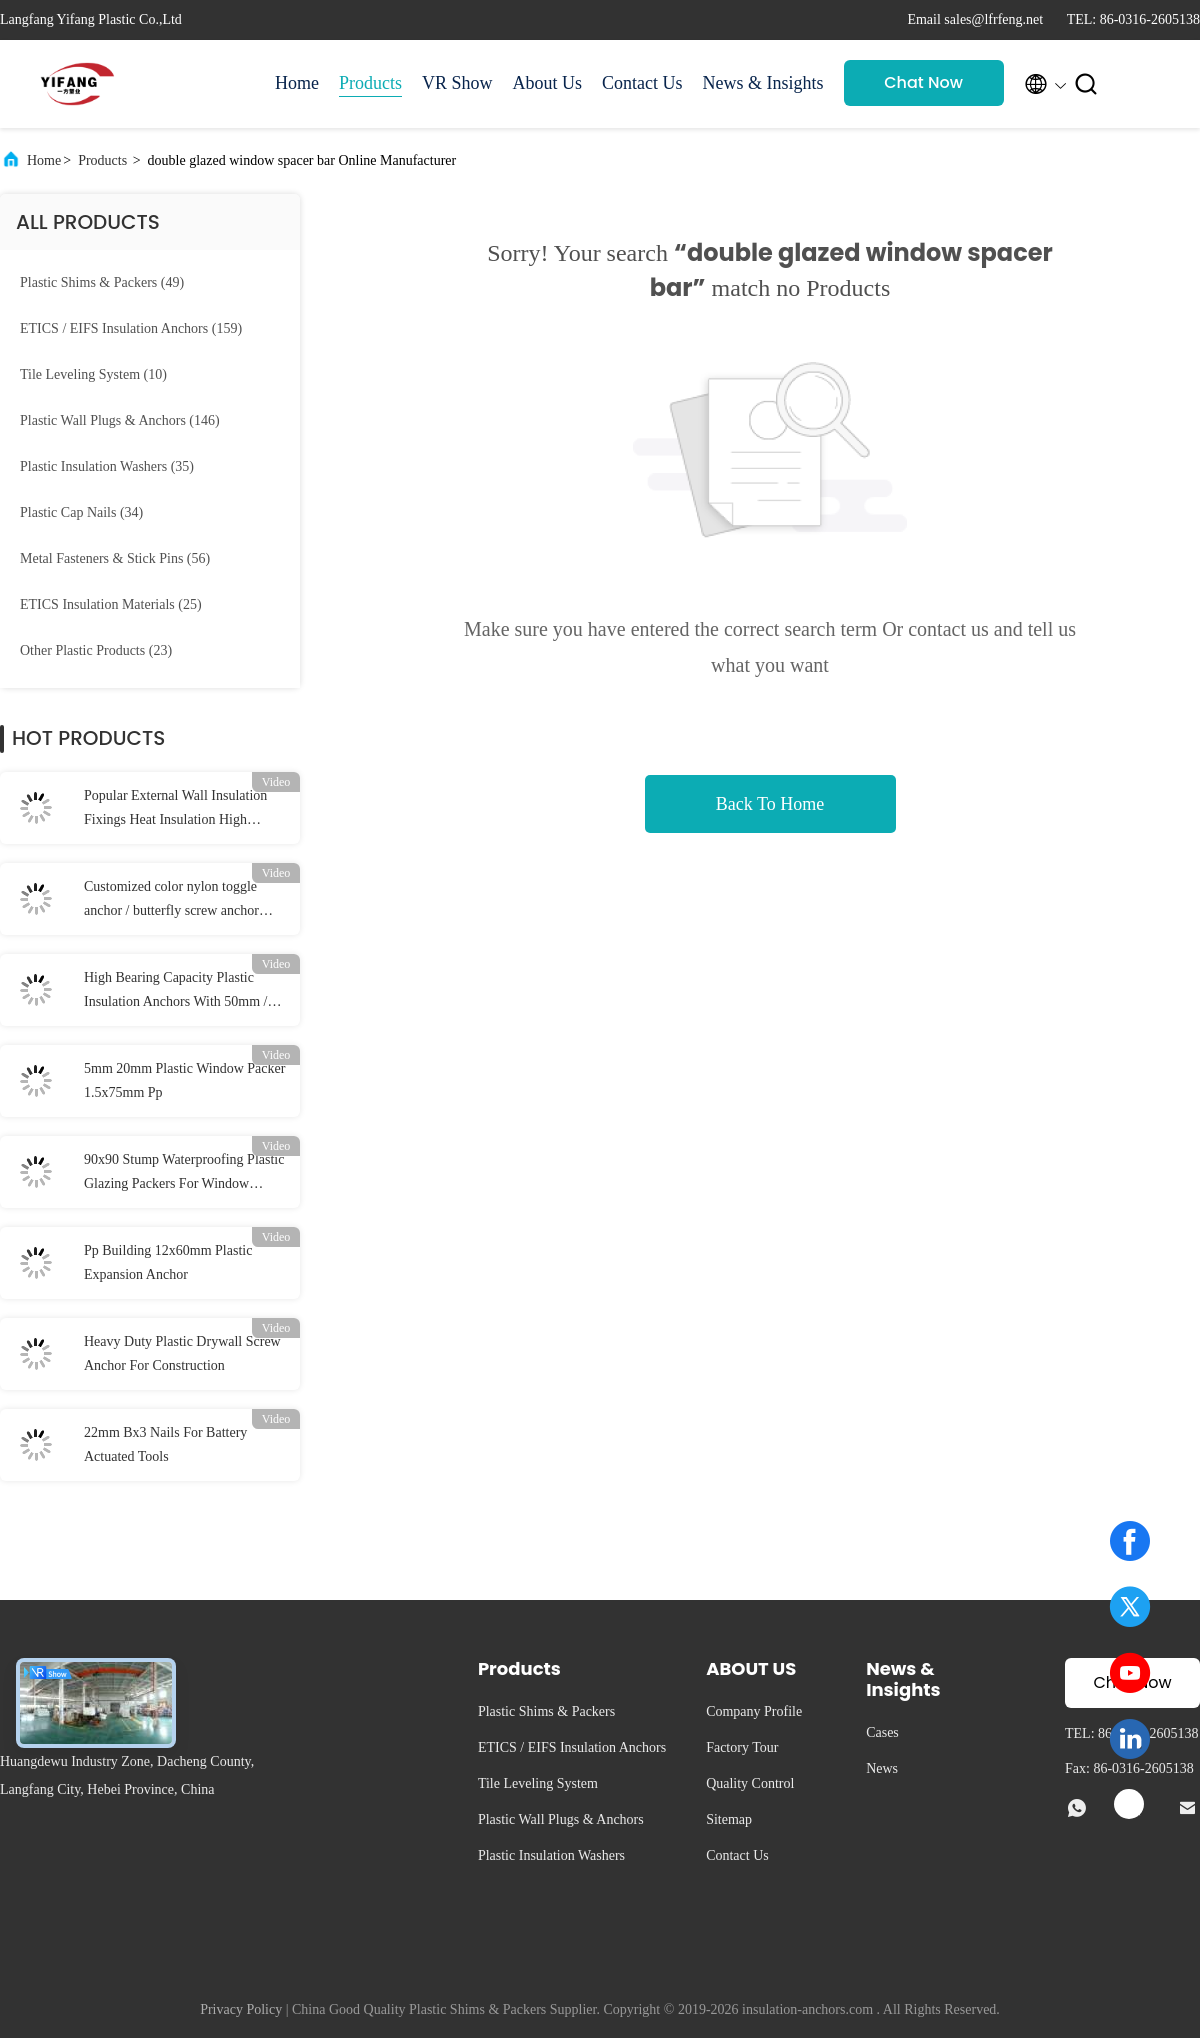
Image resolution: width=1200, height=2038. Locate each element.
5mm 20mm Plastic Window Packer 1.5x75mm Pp (184, 1080)
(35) (107, 466)
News (882, 1768)
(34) (81, 512)
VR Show (457, 83)
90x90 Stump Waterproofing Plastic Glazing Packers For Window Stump (184, 1174)
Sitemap (729, 1819)
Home (297, 83)
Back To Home (770, 804)
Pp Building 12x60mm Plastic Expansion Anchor (168, 1262)
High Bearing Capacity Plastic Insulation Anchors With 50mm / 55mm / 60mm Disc (176, 992)
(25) (111, 604)
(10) (93, 374)
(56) (115, 558)
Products (370, 83)
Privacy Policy (241, 2009)
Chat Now (923, 82)
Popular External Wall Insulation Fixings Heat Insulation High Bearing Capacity (175, 810)
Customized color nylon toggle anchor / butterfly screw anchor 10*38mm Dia (171, 901)
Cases (882, 1732)
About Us (548, 83)
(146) (120, 420)
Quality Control (750, 1783)
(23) (96, 650)
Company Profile (754, 1711)
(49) (102, 282)
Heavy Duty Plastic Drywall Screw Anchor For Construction (182, 1353)
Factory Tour (742, 1747)
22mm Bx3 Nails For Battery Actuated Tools (165, 1444)
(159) (131, 328)
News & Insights (763, 83)
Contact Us (642, 83)
